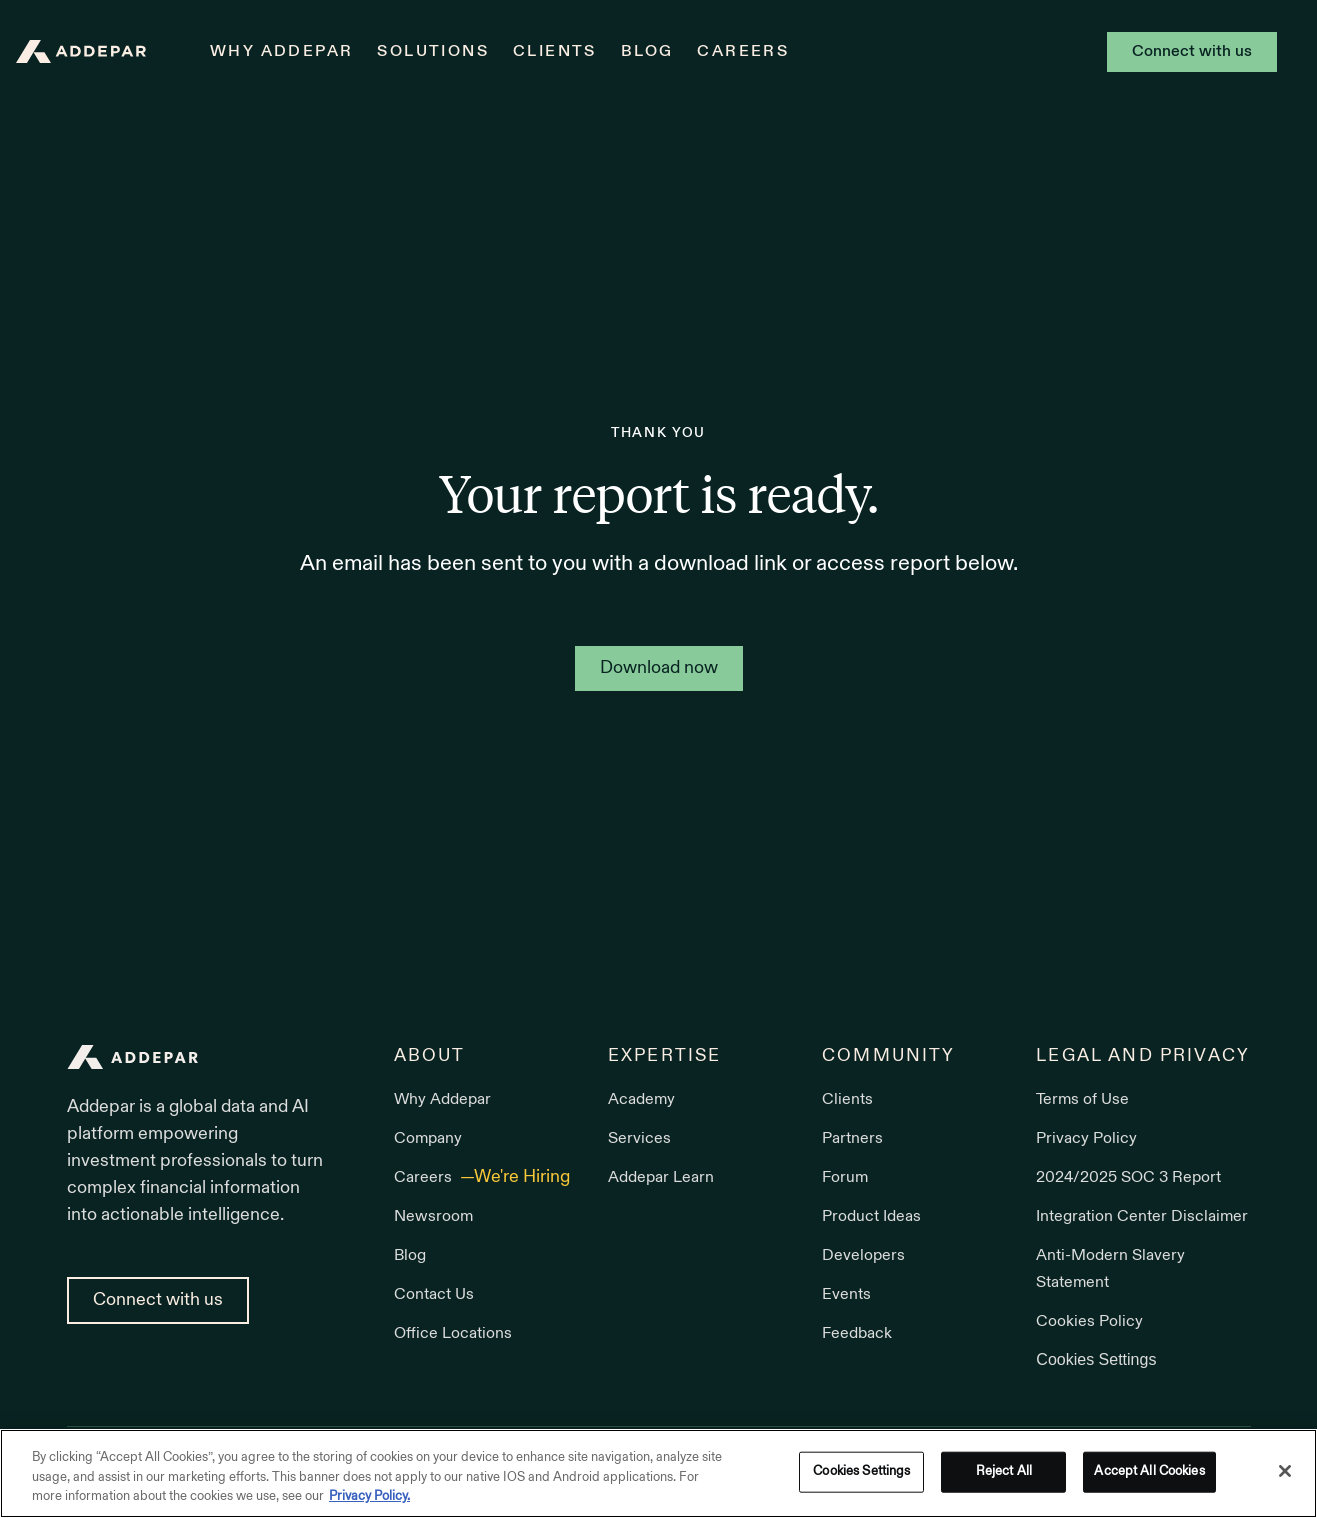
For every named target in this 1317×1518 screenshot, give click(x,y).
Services (639, 1139)
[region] (658, 1473)
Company (428, 1139)
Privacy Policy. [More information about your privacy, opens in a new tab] (369, 1497)
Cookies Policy (1089, 1322)
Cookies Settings (1096, 1359)
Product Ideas (871, 1217)
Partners (852, 1139)
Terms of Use (1082, 1100)
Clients (555, 52)
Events (846, 1295)
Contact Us (434, 1295)
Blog (647, 52)
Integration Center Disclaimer (1142, 1217)
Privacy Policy (1086, 1139)
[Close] (1285, 1471)
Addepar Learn (661, 1178)
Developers (863, 1256)
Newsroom (433, 1217)
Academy (641, 1100)
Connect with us (1192, 52)
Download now (659, 668)
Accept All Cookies (1149, 1471)
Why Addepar (281, 52)
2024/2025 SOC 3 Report (1128, 1178)
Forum (845, 1178)
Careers (743, 52)
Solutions (433, 52)
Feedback (857, 1334)
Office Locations (453, 1334)
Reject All (1004, 1471)
